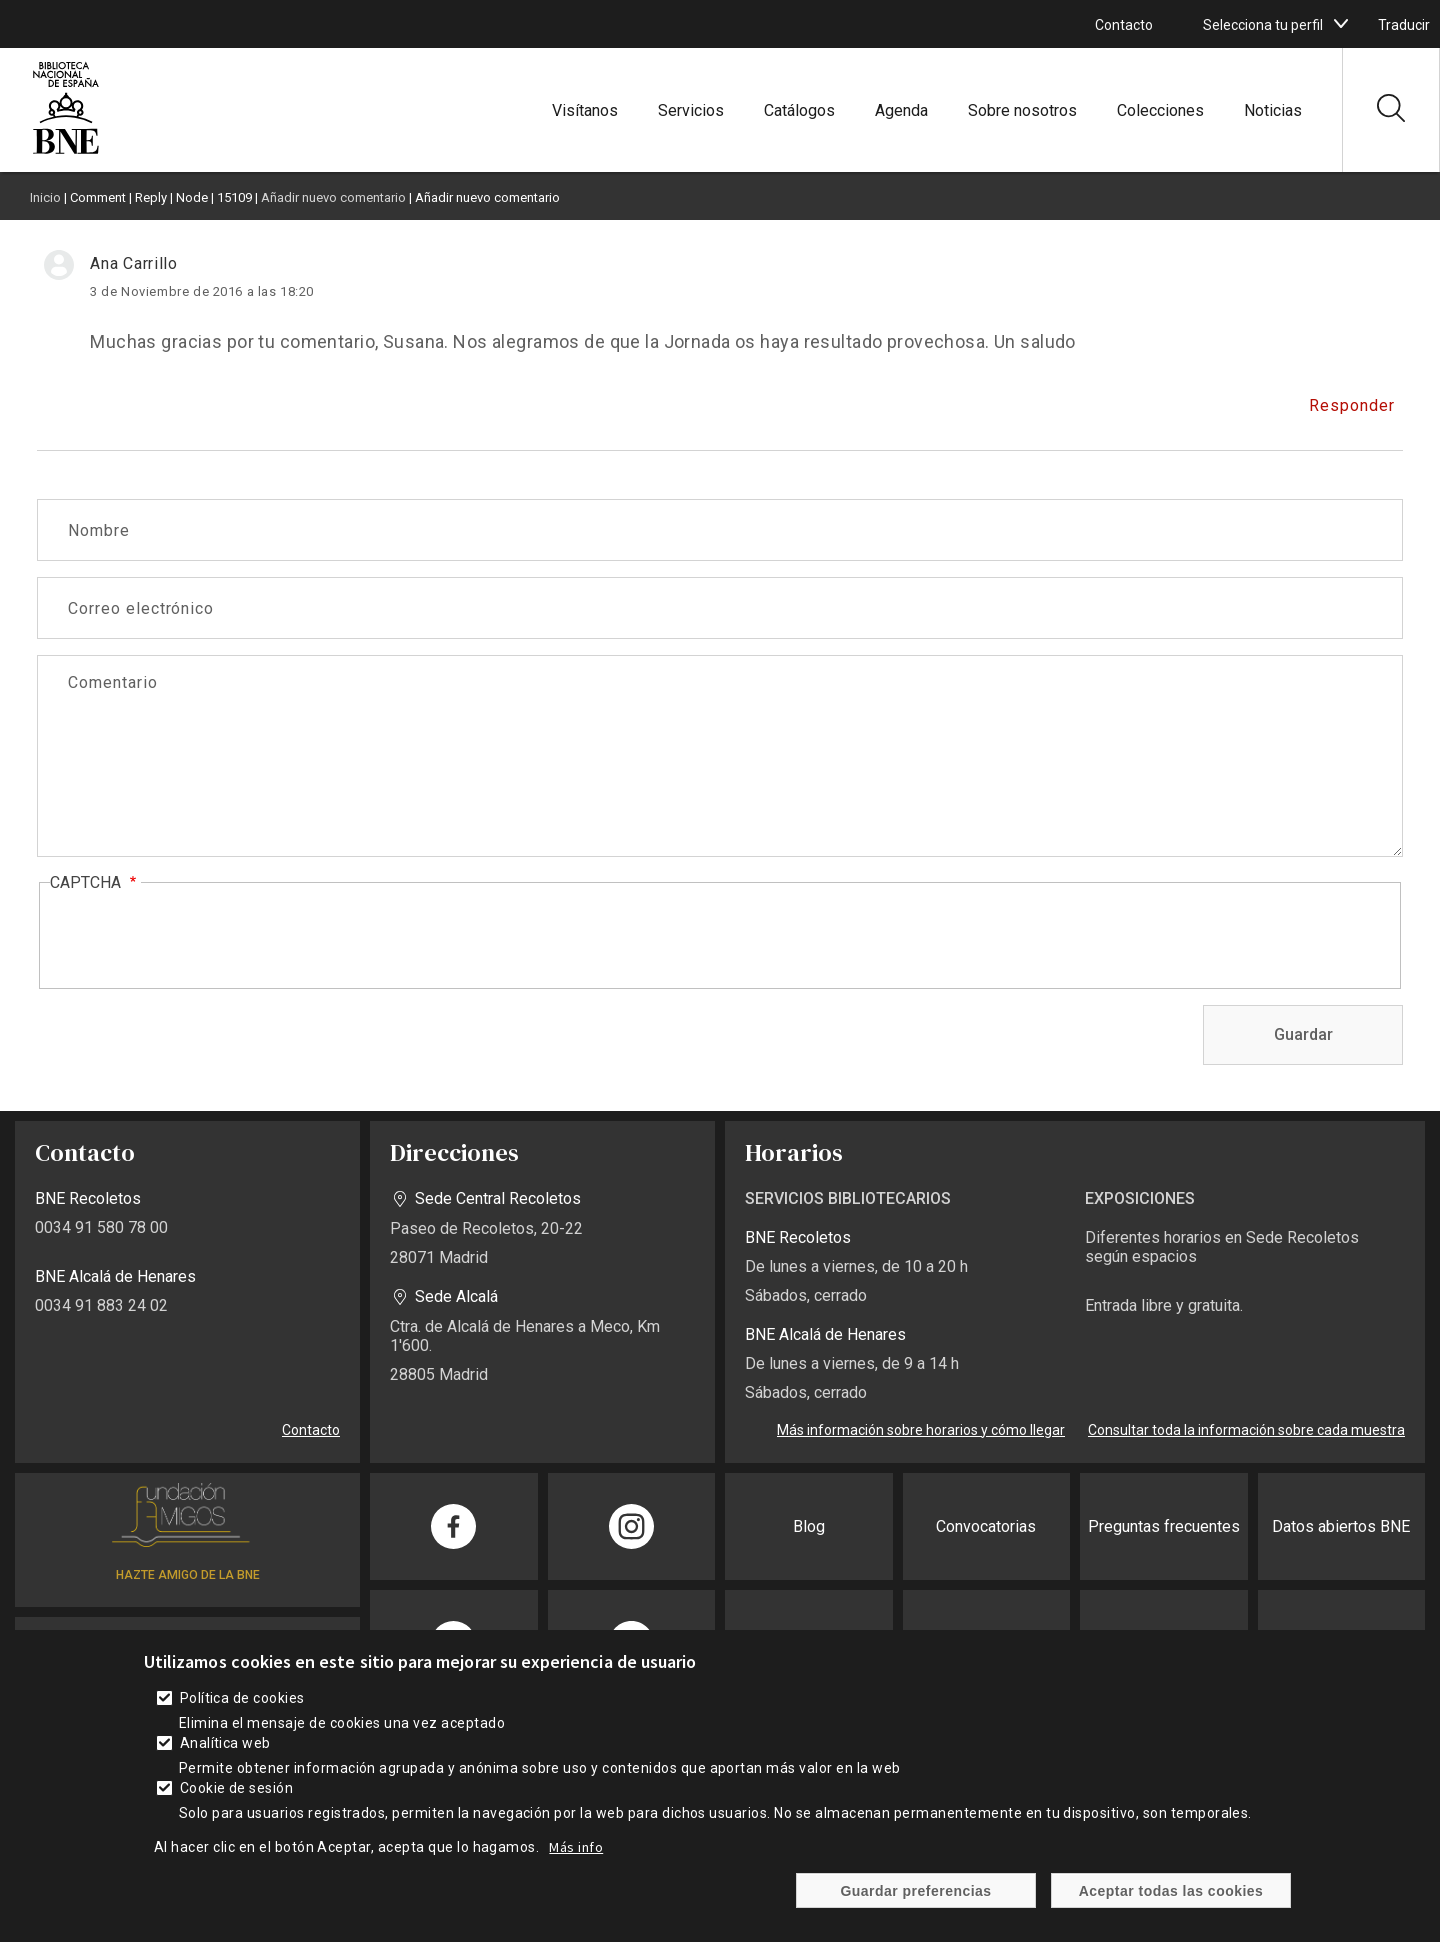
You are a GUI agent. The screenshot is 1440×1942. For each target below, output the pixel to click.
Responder (1352, 405)
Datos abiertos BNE (1341, 1526)
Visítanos (585, 110)
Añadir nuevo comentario (333, 197)
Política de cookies (242, 1698)
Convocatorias (986, 1526)
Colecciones (1160, 110)
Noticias (1273, 110)
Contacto (1124, 25)
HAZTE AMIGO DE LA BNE (188, 1575)
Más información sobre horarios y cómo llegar (921, 1430)
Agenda (901, 110)
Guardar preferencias (915, 1891)
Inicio (45, 197)
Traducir (1404, 25)
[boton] (1341, 24)
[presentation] (202, 937)
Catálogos (799, 110)
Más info (576, 1847)
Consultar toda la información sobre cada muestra (1246, 1430)
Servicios (691, 110)
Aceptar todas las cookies (1171, 1891)
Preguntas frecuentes (1164, 1526)
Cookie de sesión (237, 1788)
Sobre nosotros (1022, 110)
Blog (809, 1526)
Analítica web (225, 1743)
